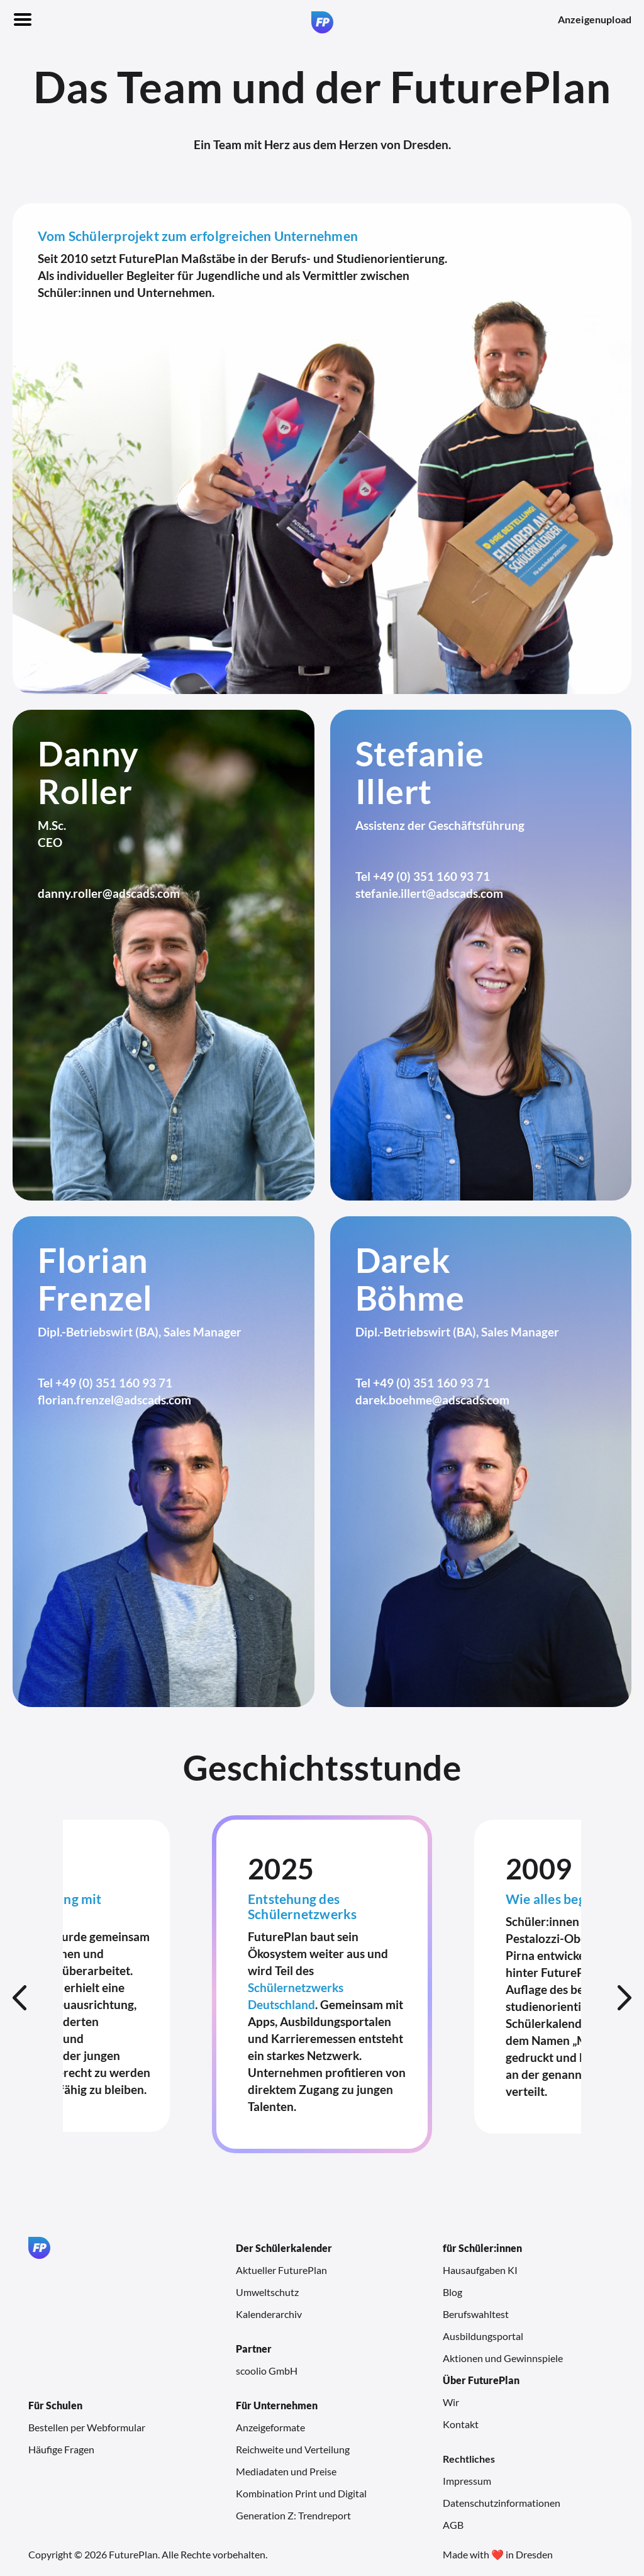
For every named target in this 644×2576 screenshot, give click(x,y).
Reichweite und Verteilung (293, 2449)
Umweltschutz (267, 2292)
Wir (451, 2402)
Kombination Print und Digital (301, 2493)
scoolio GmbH (266, 2371)
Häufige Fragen (61, 2449)
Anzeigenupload (594, 19)
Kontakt (461, 2424)
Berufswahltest (476, 2314)
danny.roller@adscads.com (109, 893)
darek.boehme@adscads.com (432, 1399)
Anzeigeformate (270, 2427)
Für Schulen (55, 2405)
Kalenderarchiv (269, 2314)
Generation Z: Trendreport (293, 2515)
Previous (19, 1997)
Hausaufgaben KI (480, 2270)
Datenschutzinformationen (501, 2503)
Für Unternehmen (277, 2405)
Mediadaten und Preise (286, 2471)
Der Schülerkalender (284, 2248)
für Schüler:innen (482, 2248)
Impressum (467, 2481)
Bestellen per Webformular (86, 2427)
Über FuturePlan (481, 2380)
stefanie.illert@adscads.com (429, 893)
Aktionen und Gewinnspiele (503, 2358)
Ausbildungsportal (483, 2336)
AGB (453, 2525)
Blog (452, 2292)
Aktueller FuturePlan (281, 2270)
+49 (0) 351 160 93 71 (431, 876)
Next (624, 1997)
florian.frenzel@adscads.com (114, 1399)
